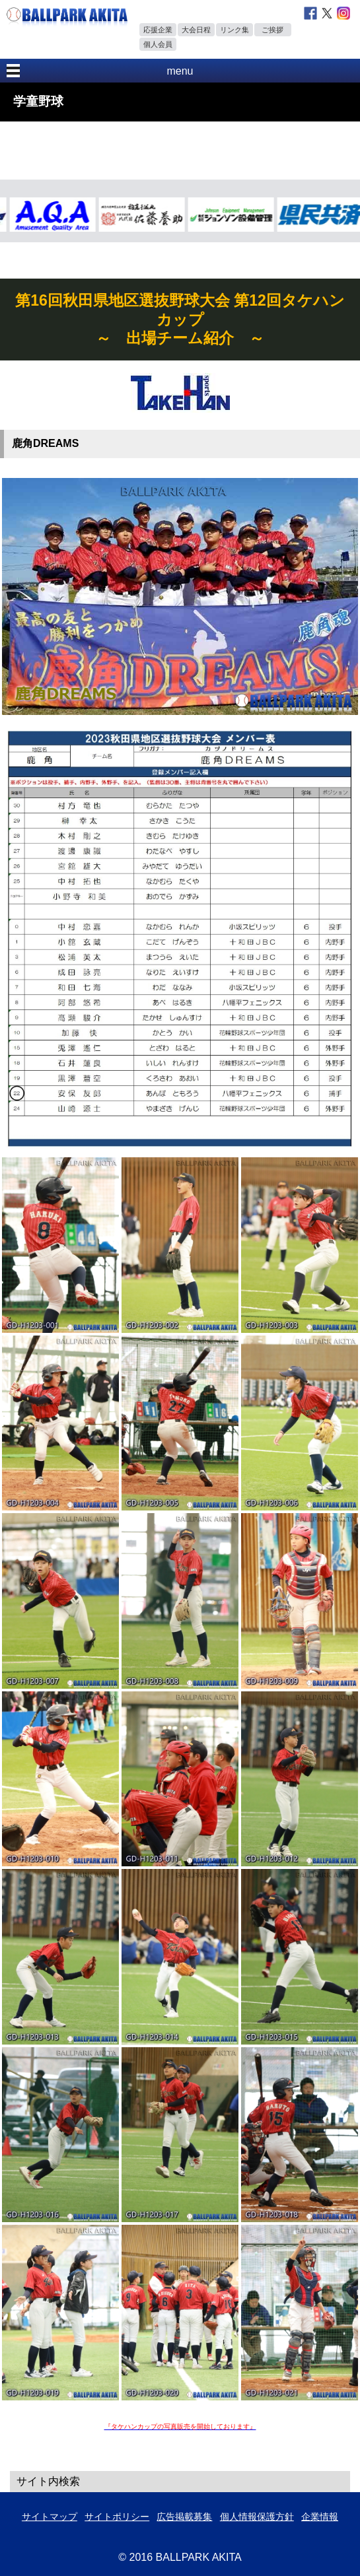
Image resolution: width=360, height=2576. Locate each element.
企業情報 (319, 2516)
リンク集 (234, 30)
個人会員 (157, 44)
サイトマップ (49, 2516)
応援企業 (157, 30)
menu (179, 71)
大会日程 (196, 30)
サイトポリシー (117, 2516)
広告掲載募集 (184, 2516)
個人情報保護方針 (257, 2516)
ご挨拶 (272, 30)
